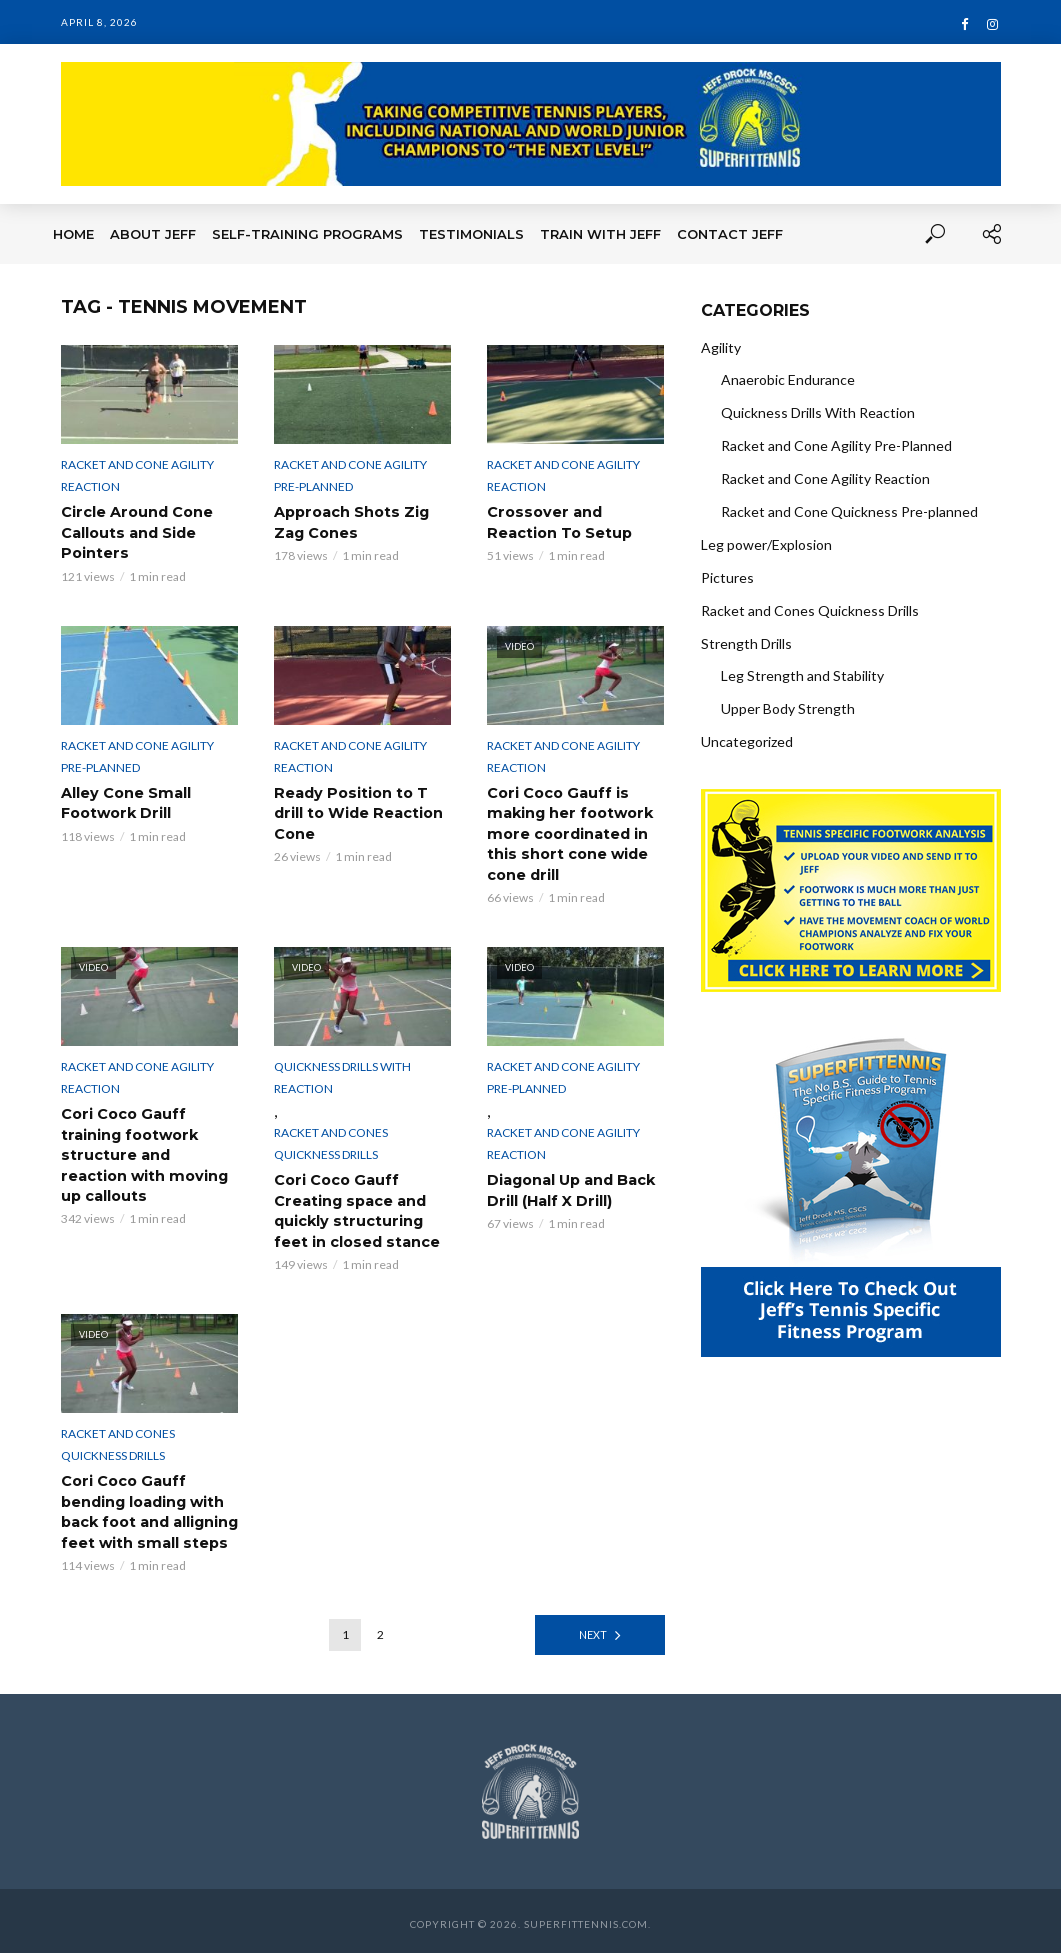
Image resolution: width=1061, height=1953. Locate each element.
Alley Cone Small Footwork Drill (124, 802)
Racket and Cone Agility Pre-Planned (350, 475)
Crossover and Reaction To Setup (559, 522)
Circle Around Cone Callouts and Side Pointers (136, 532)
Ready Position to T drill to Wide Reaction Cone (357, 812)
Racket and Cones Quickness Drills (331, 1140)
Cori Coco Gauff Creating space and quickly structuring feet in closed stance (356, 1207)
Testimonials (471, 234)
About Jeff (153, 234)
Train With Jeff (600, 234)
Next (592, 1628)
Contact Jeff (730, 234)
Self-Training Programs (307, 234)
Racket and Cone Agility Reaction (137, 475)
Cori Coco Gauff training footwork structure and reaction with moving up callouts (148, 1151)
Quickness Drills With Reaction (342, 1074)
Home (73, 234)
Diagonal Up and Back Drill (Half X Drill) (571, 1187)
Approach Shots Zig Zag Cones (350, 522)
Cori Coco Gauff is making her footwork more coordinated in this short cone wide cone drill (568, 832)
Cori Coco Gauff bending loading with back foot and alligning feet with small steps (149, 1507)
